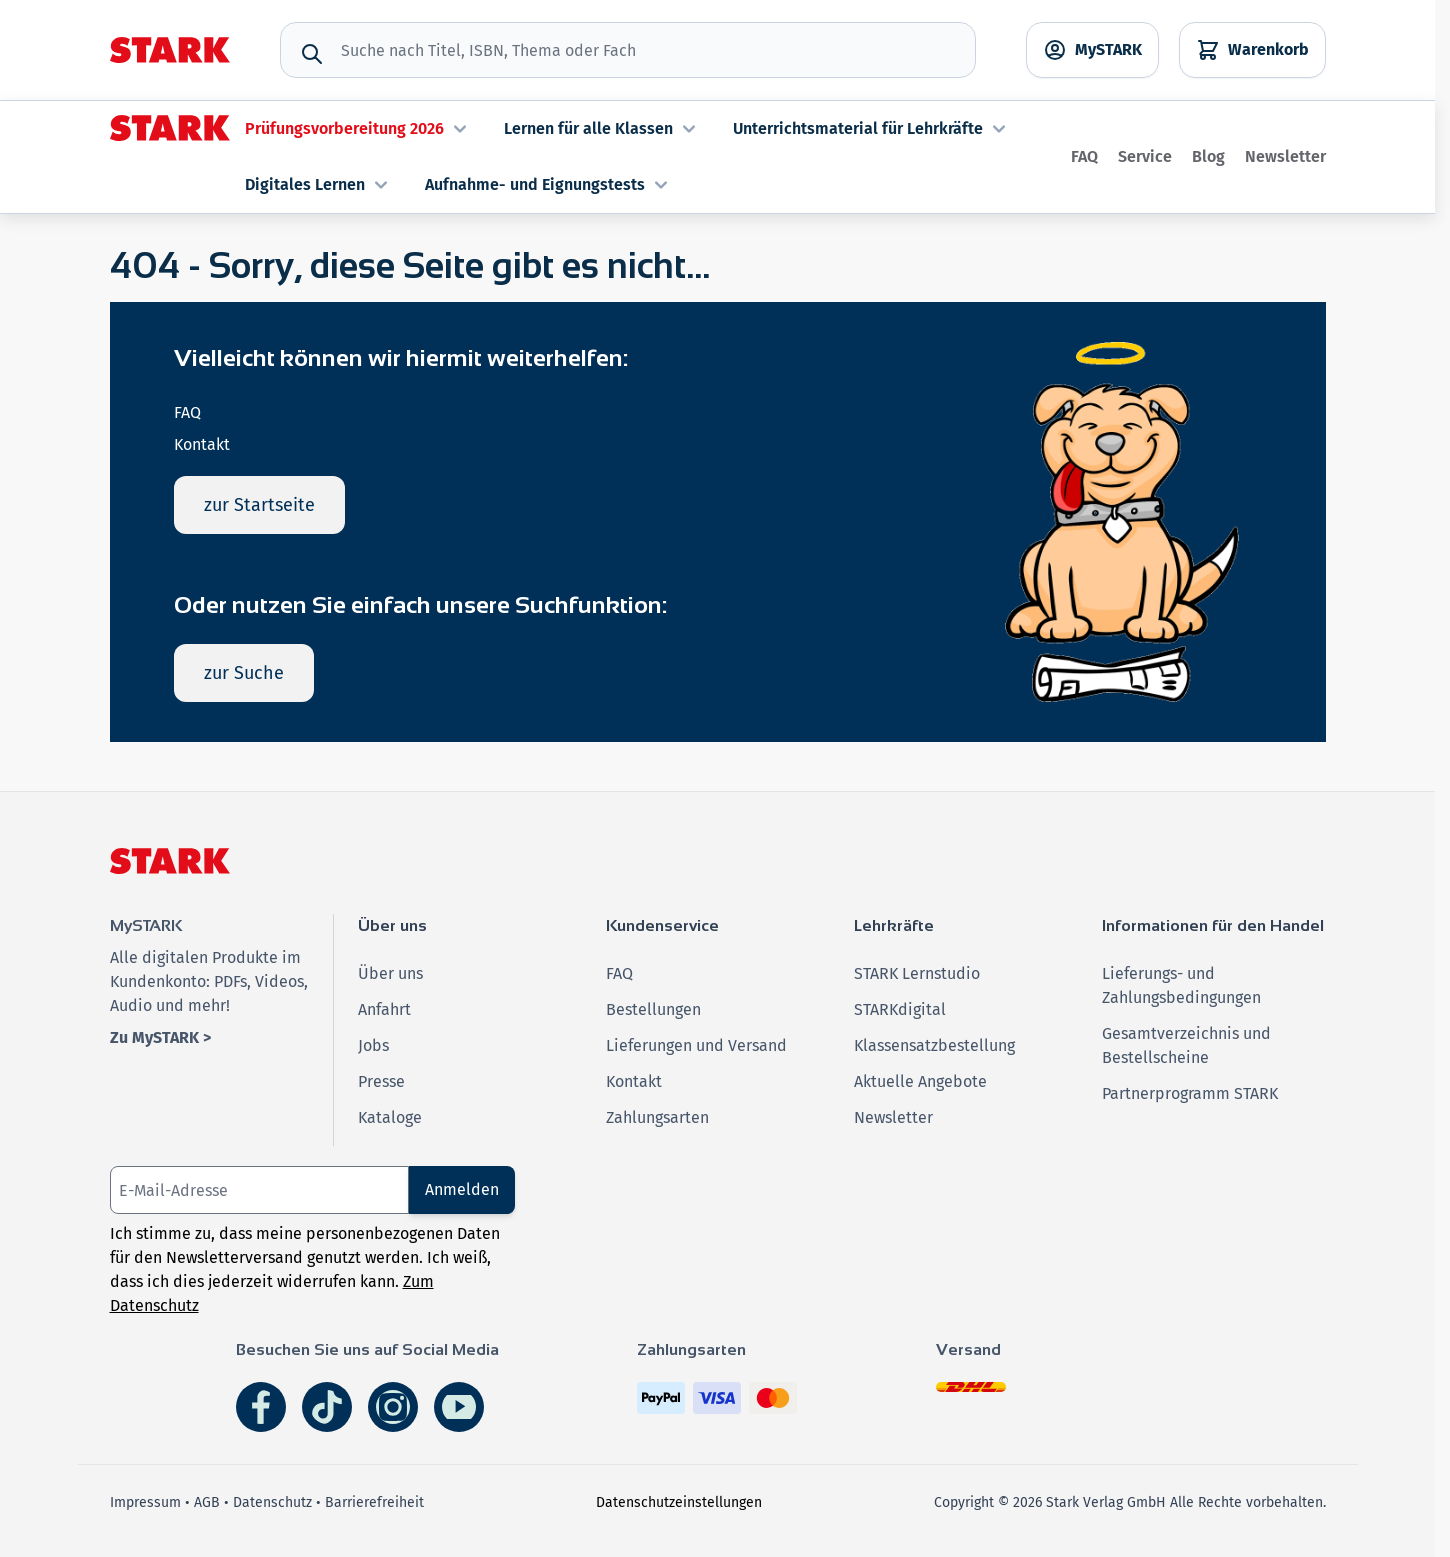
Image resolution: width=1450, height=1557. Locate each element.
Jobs (373, 1045)
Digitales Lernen (319, 185)
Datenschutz (272, 1502)
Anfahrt (384, 1009)
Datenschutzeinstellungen (679, 1502)
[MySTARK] (1092, 50)
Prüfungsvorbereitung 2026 (358, 129)
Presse (381, 1081)
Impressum (145, 1502)
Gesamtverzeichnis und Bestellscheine (1186, 1045)
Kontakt (202, 444)
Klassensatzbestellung (934, 1045)
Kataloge (390, 1117)
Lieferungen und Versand (696, 1045)
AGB (207, 1502)
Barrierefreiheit (374, 1502)
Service (1145, 156)
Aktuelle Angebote (920, 1081)
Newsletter (1285, 156)
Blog (1208, 156)
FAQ (1084, 156)
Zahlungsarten (657, 1117)
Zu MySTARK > (160, 1037)
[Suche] (312, 54)
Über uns (390, 973)
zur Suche (244, 673)
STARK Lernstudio (917, 973)
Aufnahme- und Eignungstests (549, 185)
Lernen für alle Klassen (602, 129)
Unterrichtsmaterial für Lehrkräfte (872, 129)
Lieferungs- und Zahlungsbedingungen (1181, 985)
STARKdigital (900, 1009)
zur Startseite (259, 505)
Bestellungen (653, 1009)
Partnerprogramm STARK (1190, 1093)
